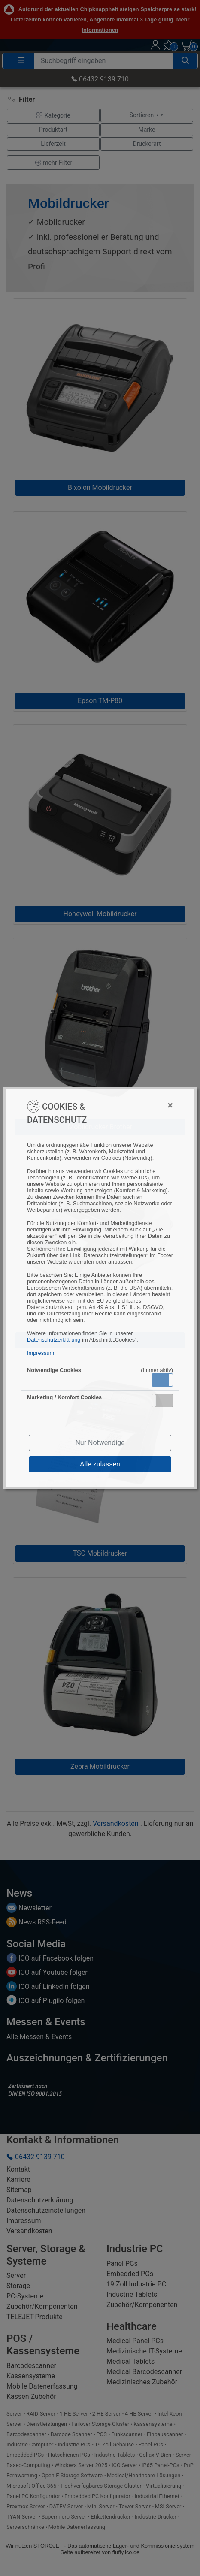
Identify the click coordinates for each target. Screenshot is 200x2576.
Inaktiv (166, 1400)
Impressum (40, 1353)
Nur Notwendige (99, 1443)
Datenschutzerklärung (53, 1339)
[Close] (136, 1105)
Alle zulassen (100, 1464)
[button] (162, 1380)
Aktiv (161, 1379)
